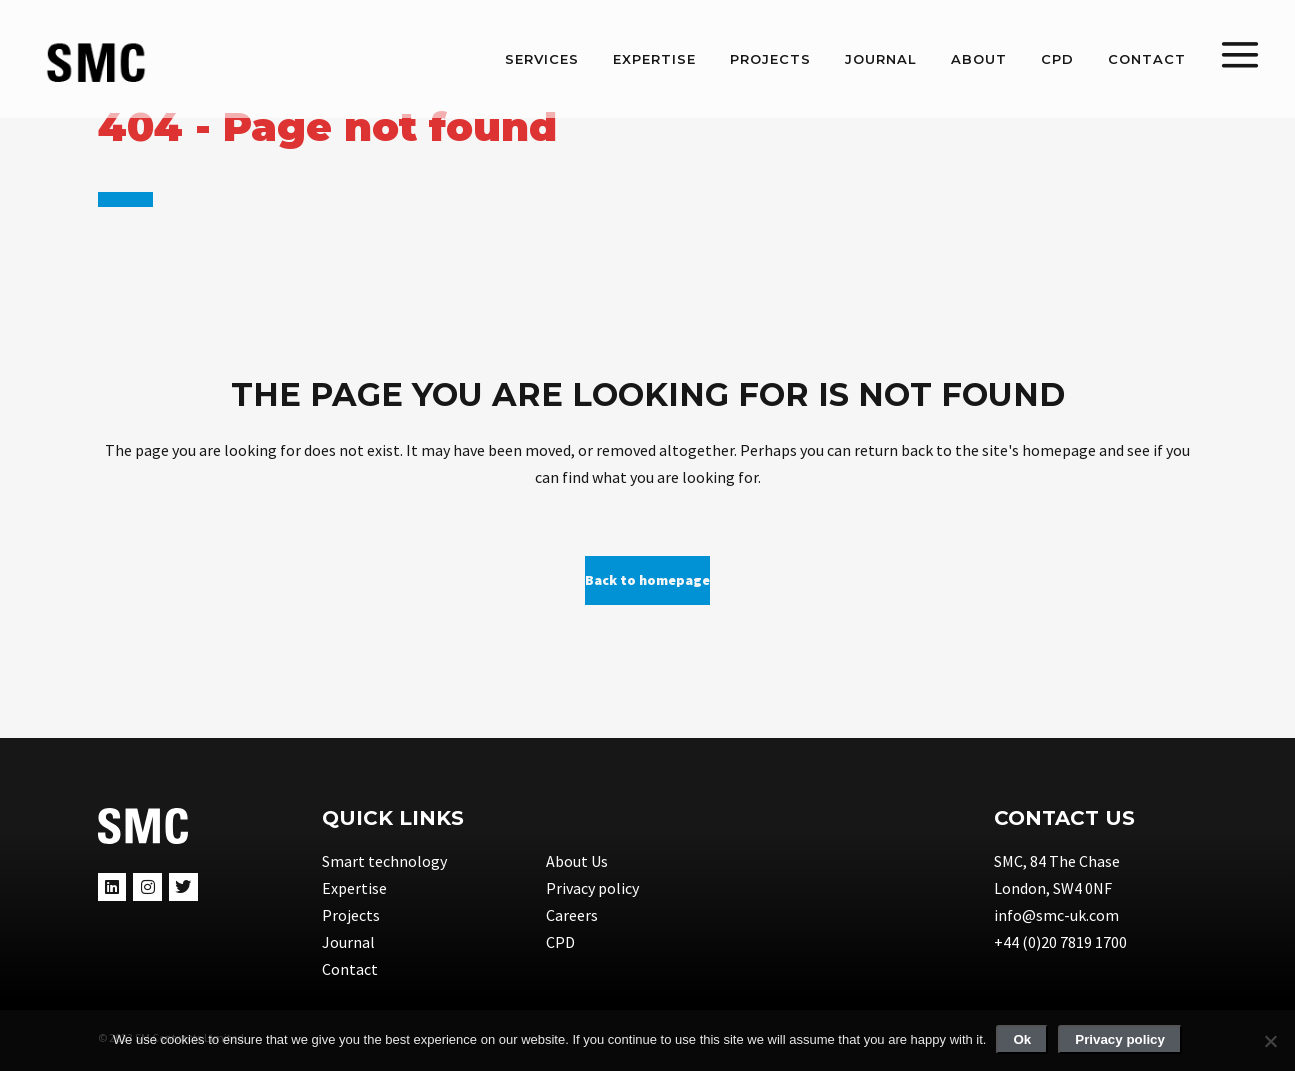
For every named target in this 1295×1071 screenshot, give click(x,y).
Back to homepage (647, 580)
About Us (577, 861)
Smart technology (384, 861)
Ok (1022, 1039)
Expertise (354, 888)
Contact (350, 969)
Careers (572, 915)
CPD (560, 942)
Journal (348, 942)
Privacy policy (592, 888)
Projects (351, 915)
